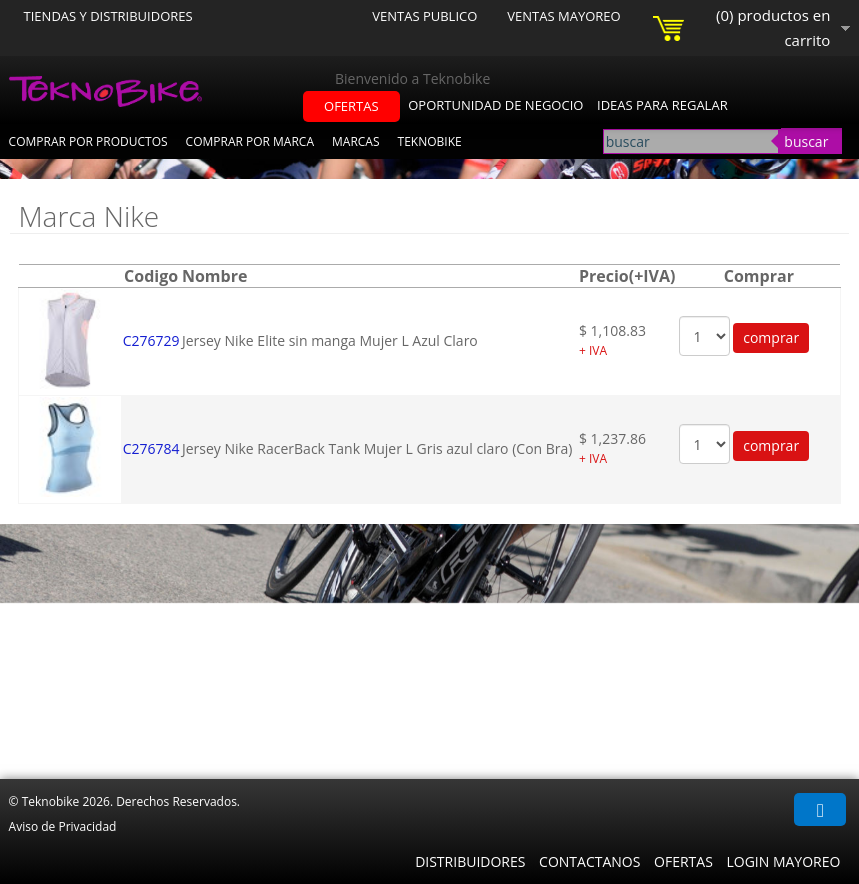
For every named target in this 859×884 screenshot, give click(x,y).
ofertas (351, 106)
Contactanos (589, 861)
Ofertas (683, 861)
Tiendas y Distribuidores (108, 16)
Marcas (356, 141)
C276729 (151, 340)
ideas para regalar (662, 105)
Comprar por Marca (250, 141)
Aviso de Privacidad (63, 826)
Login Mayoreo (783, 861)
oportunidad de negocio (495, 105)
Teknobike (430, 141)
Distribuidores (470, 861)
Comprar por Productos (88, 141)
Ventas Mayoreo (563, 16)
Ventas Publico (424, 16)
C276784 (151, 448)
